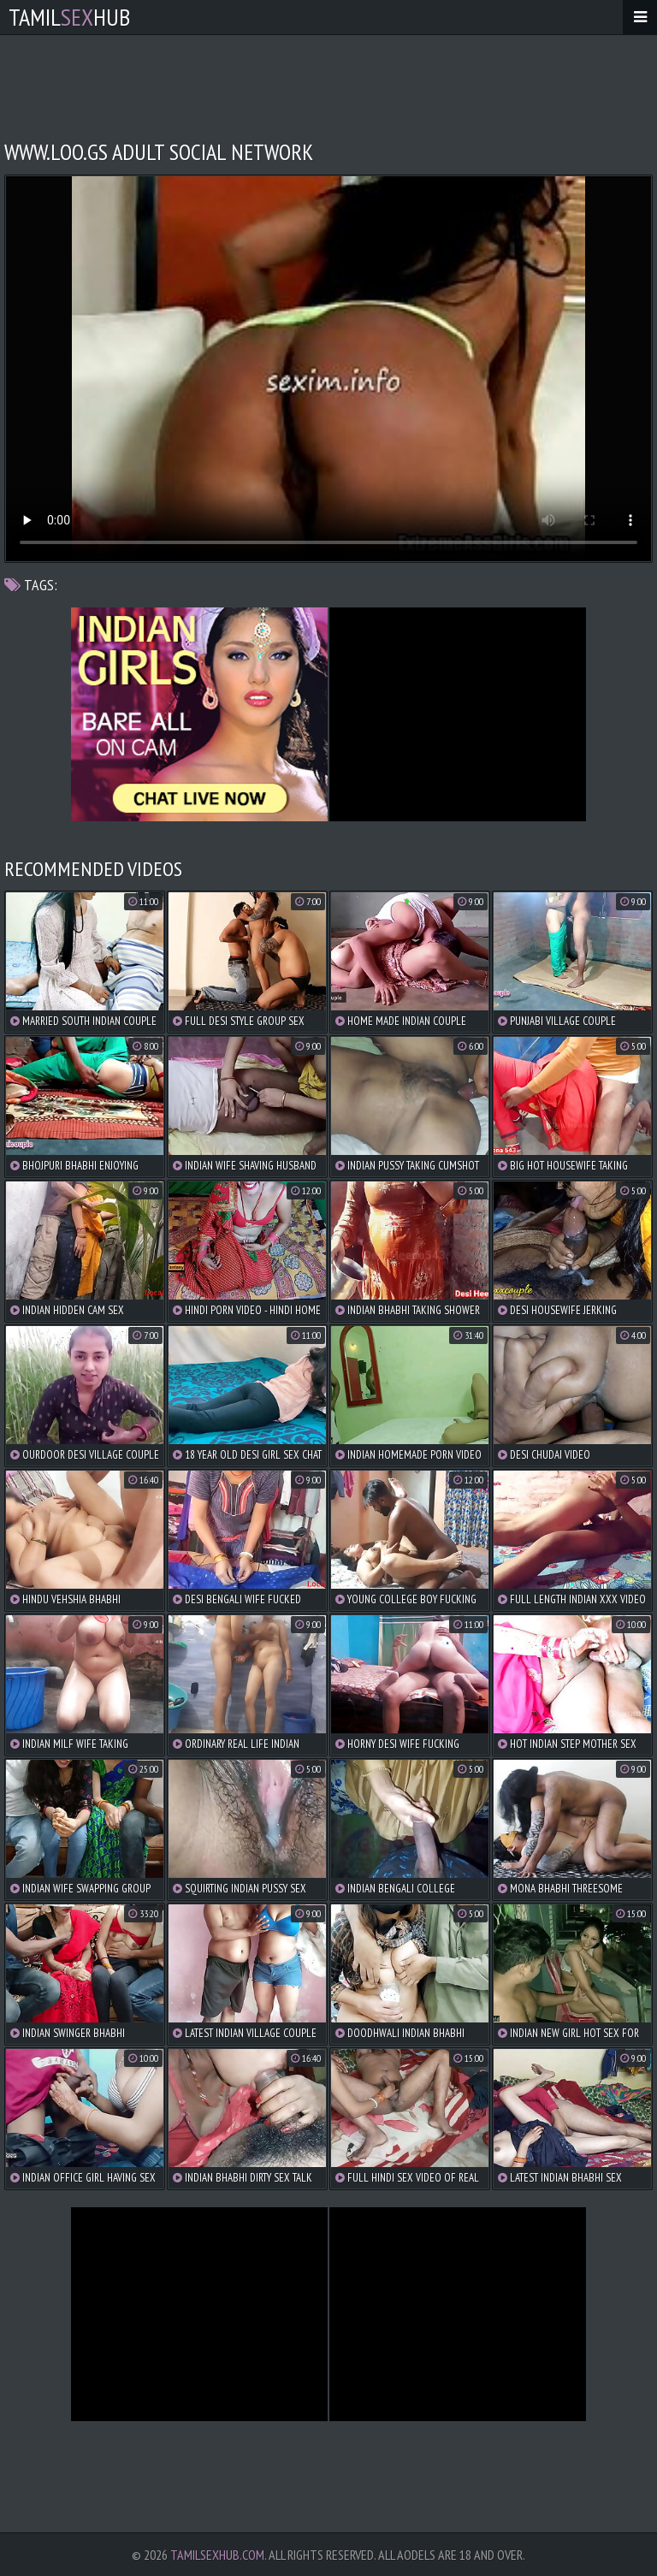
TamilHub (69, 17)
